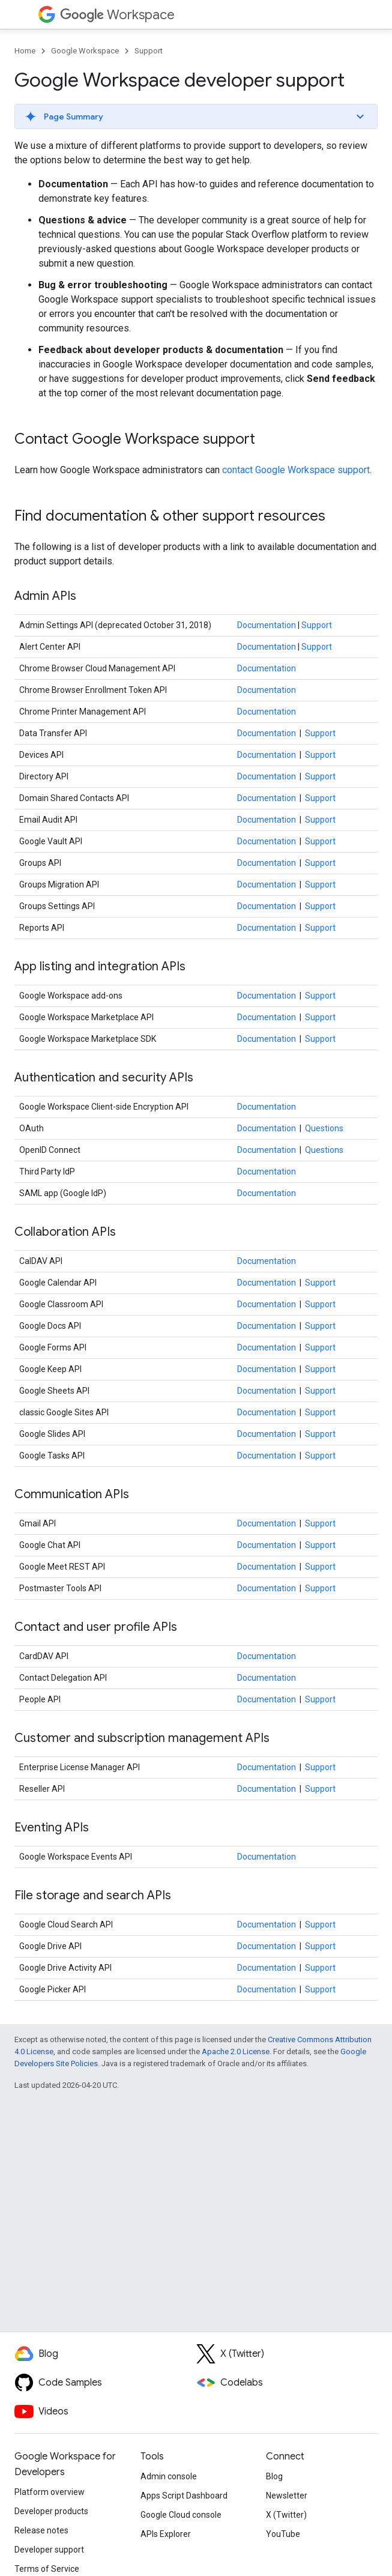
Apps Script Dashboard (184, 2495)
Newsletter (286, 2495)
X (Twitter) (286, 2515)
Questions (324, 1128)
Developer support (49, 2549)
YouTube (283, 2534)
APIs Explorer (165, 2534)
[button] (196, 116)
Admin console (168, 2476)
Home (24, 50)
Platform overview (49, 2492)
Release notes (41, 2530)
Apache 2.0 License (236, 2051)
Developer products (51, 2511)
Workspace (117, 15)
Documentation (266, 625)
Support (148, 50)
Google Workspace (85, 50)
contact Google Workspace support (296, 470)
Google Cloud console (181, 2515)
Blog (274, 2476)
